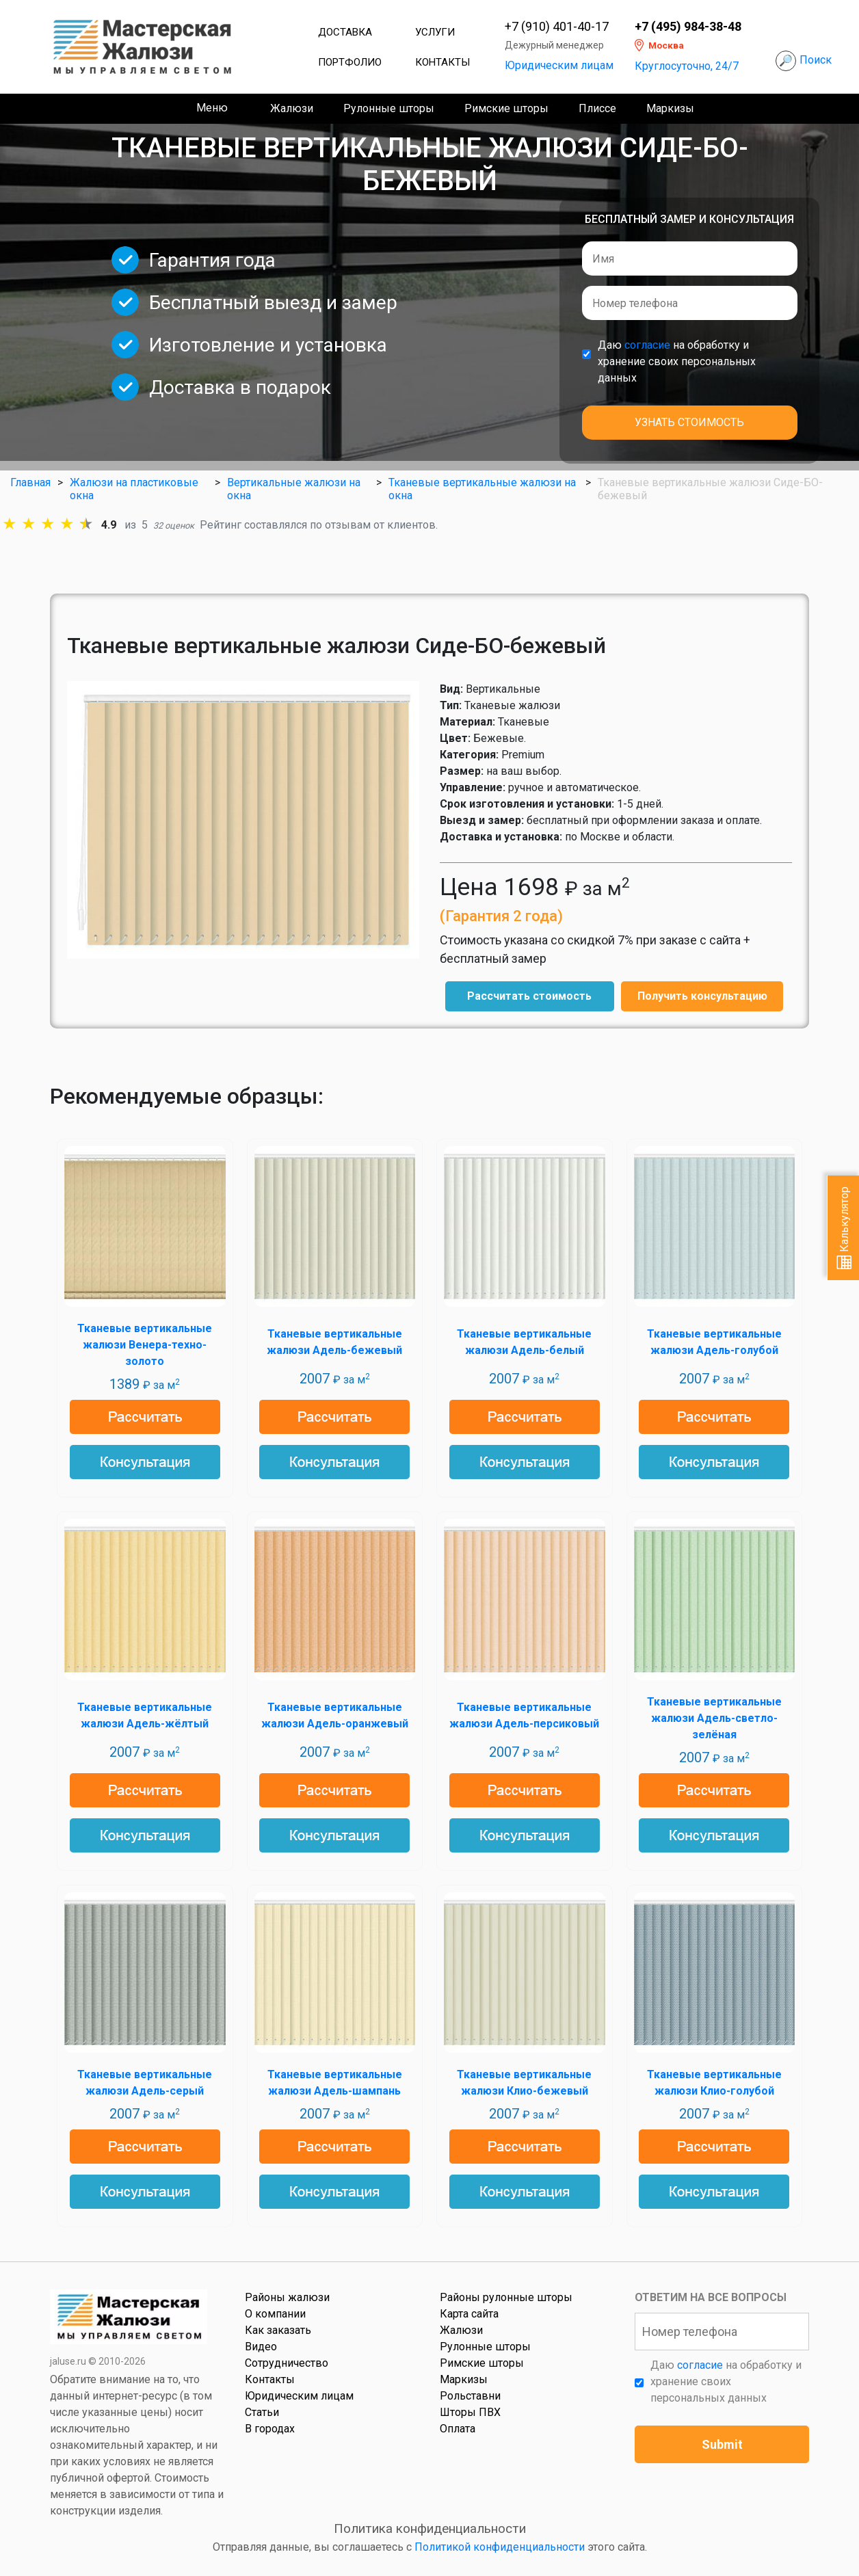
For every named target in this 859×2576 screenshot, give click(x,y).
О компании (275, 2313)
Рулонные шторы (388, 108)
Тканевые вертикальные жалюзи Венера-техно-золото (144, 1345)
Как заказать (278, 2330)
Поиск (815, 59)
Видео (261, 2346)
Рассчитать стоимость (529, 996)
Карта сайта (469, 2313)
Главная (30, 482)
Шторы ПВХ (470, 2412)
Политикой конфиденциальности (499, 2546)
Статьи (262, 2412)
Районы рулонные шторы (506, 2297)
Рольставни (470, 2395)
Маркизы (670, 108)
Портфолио (350, 62)
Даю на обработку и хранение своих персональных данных (677, 361)
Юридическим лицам (559, 65)
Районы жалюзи (287, 2297)
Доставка (345, 32)
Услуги (435, 32)
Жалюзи (291, 108)
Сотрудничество (286, 2362)
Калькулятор (844, 1227)
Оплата (457, 2428)
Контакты (442, 62)
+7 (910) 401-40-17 (557, 27)
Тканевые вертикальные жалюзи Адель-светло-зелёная (714, 1718)
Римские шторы (506, 108)
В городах (270, 2428)
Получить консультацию (702, 996)
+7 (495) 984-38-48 (688, 27)
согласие (647, 344)
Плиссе (597, 108)
